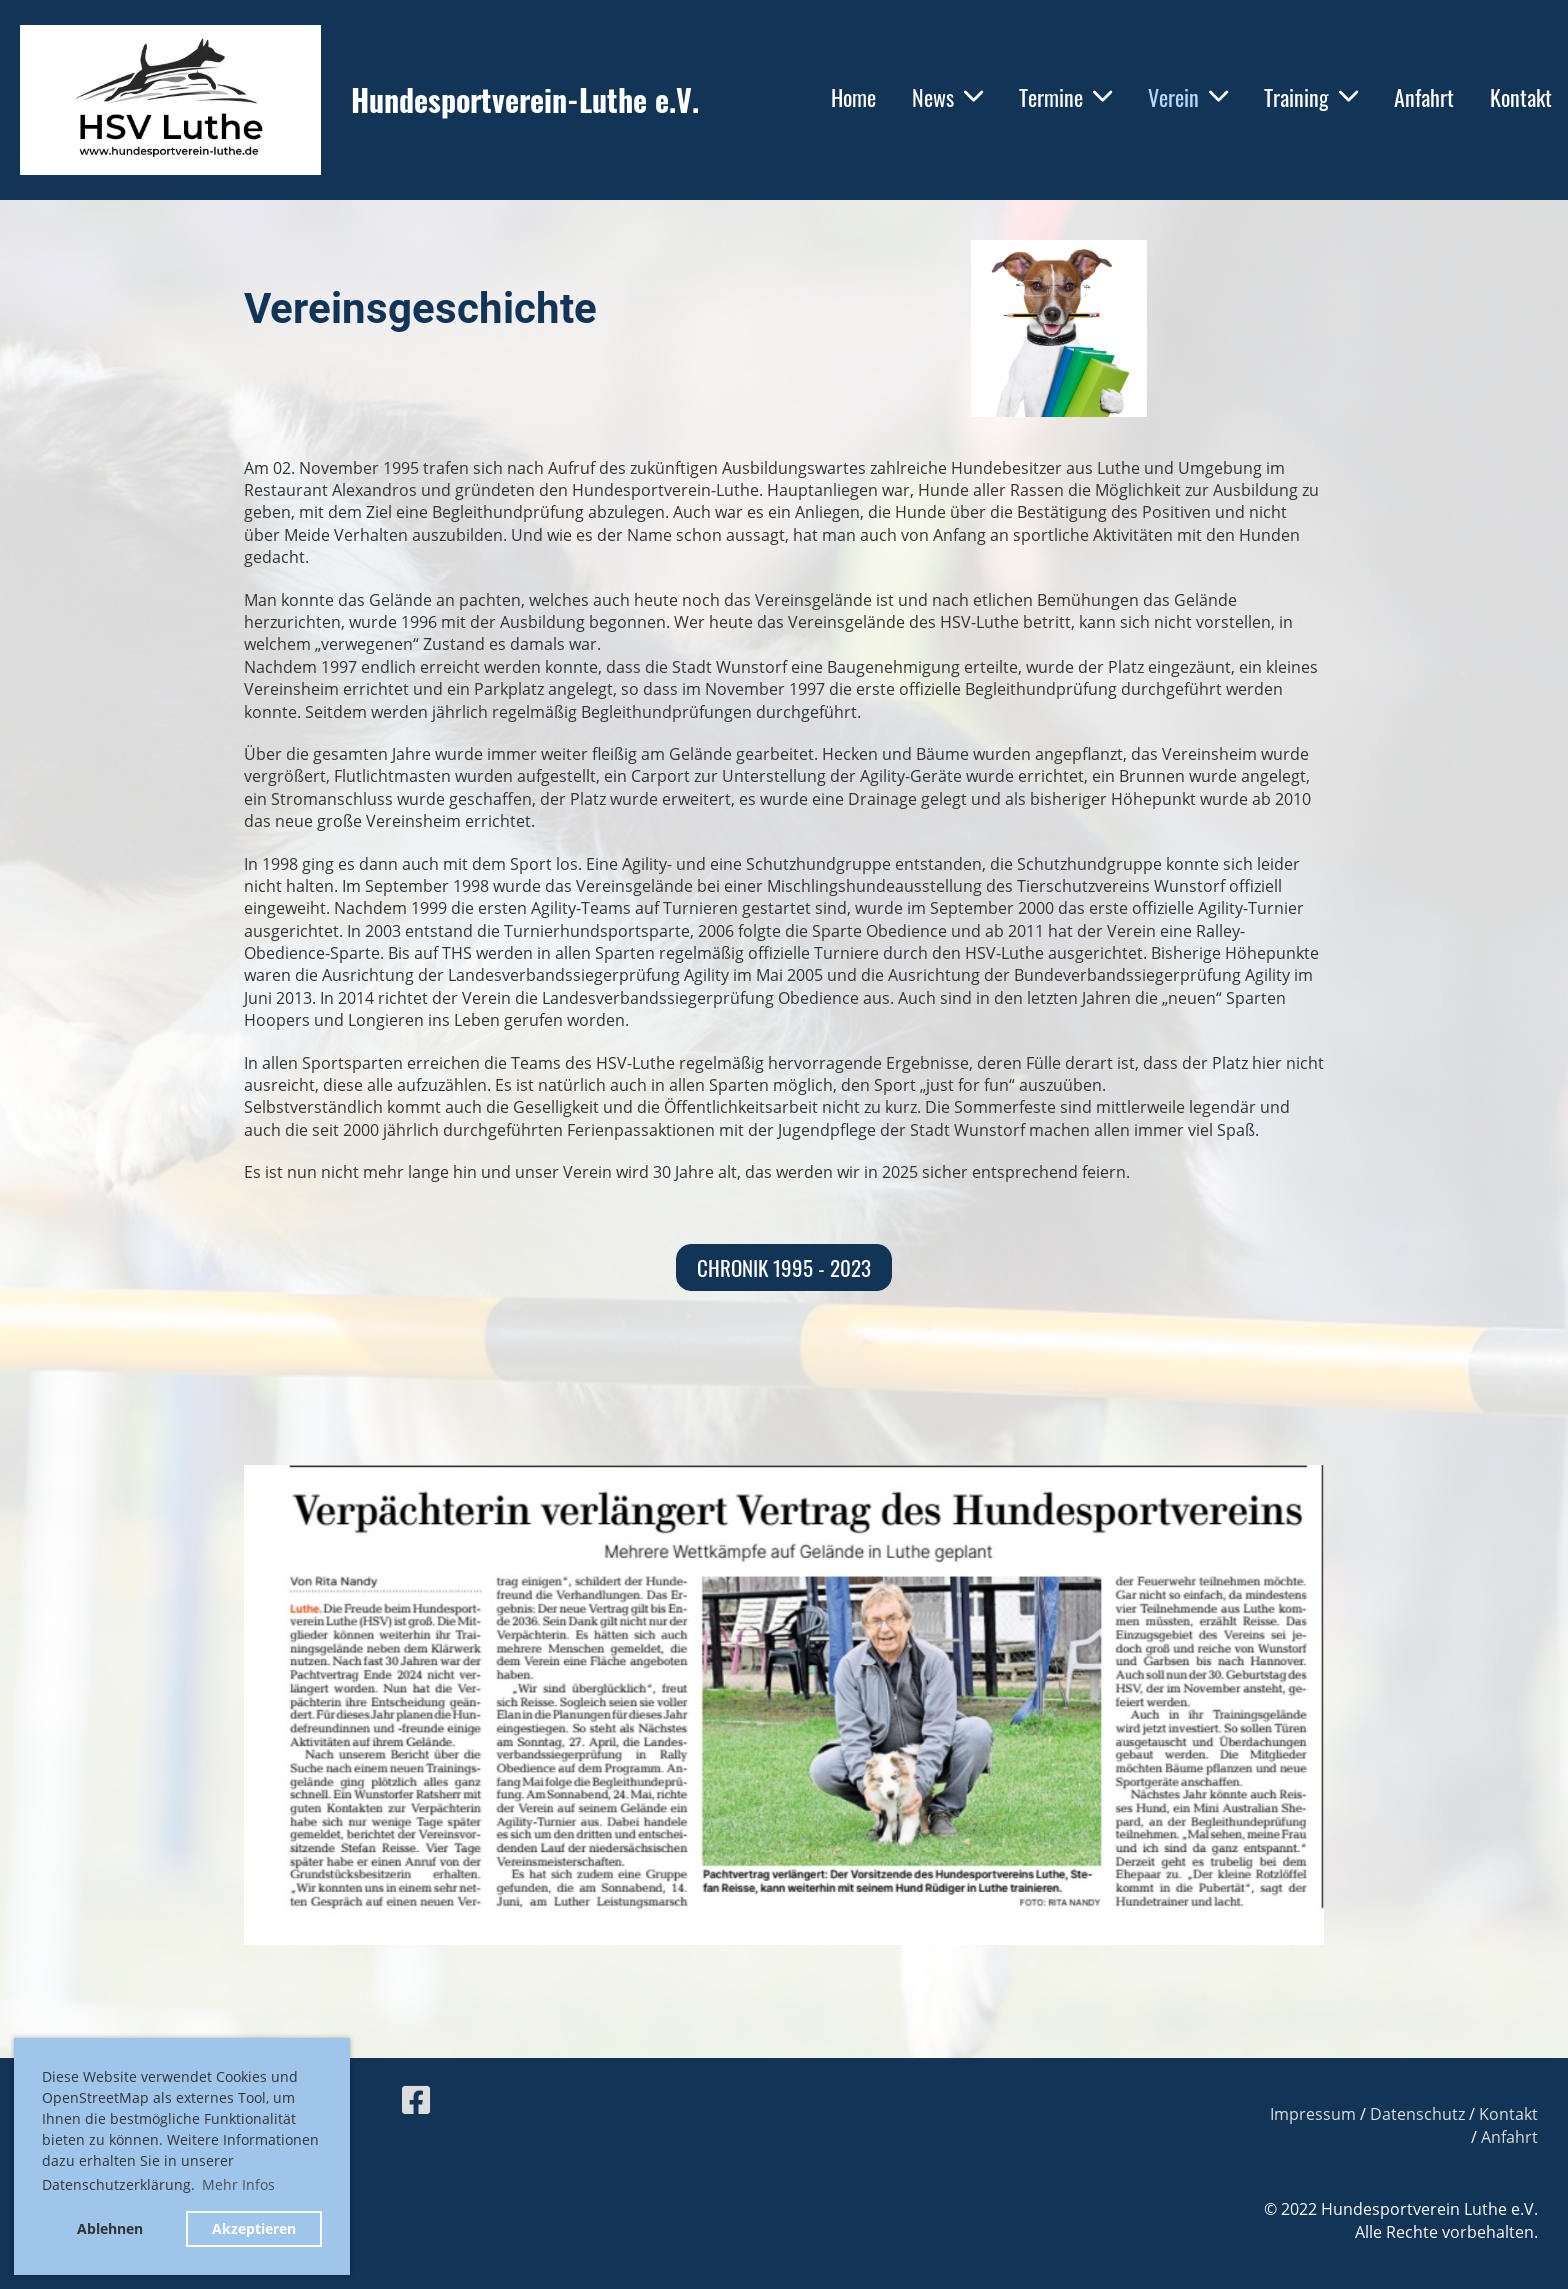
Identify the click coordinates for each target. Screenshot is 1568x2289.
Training (1311, 97)
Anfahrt (1424, 97)
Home (853, 97)
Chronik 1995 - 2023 (784, 1267)
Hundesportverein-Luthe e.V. (525, 100)
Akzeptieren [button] (254, 2228)
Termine (1065, 97)
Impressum (1313, 2114)
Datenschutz (1417, 2114)
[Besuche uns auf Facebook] (416, 2099)
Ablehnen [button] (110, 2228)
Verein (1188, 97)
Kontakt (1521, 97)
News (947, 97)
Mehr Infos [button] (238, 2184)
